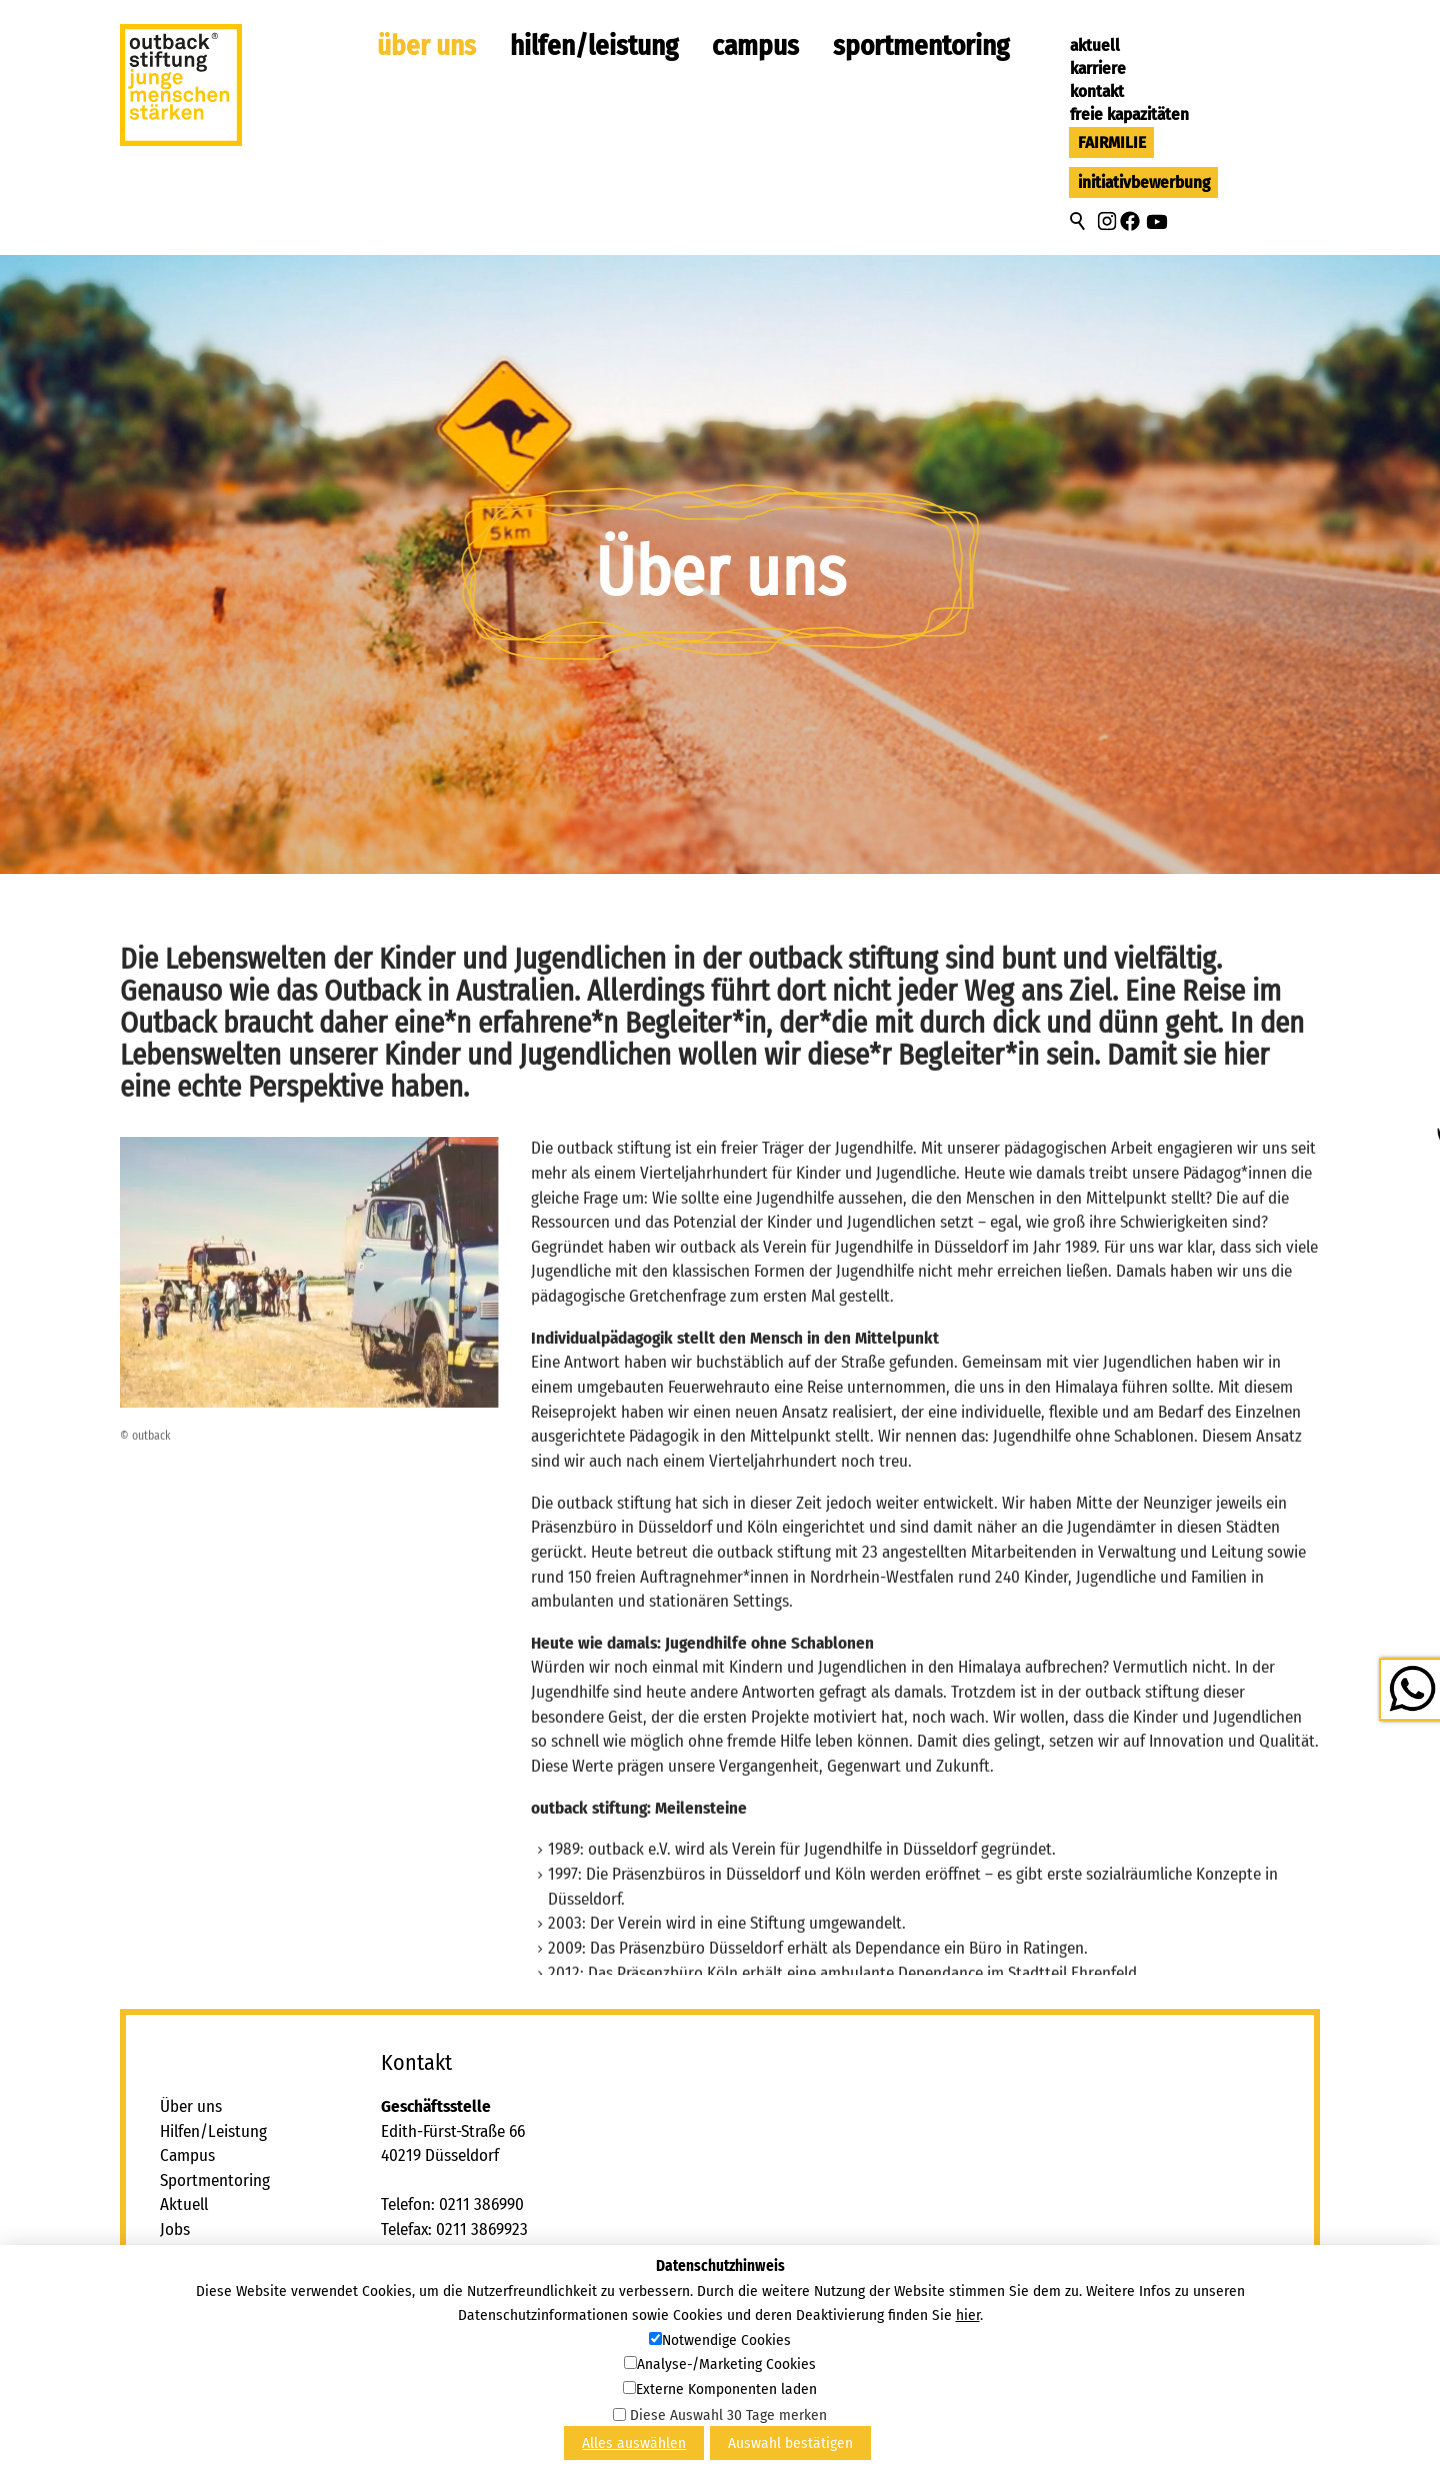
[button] (1107, 221)
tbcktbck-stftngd (498, 2254)
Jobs (175, 2229)
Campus (755, 46)
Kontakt (1097, 91)
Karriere (1098, 68)
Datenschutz (203, 2328)
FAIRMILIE (1112, 142)
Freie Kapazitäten (1129, 114)
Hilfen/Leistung (594, 46)
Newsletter (197, 2352)
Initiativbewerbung (1144, 182)
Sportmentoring (921, 46)
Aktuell (1095, 45)
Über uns (426, 46)
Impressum (198, 2303)
